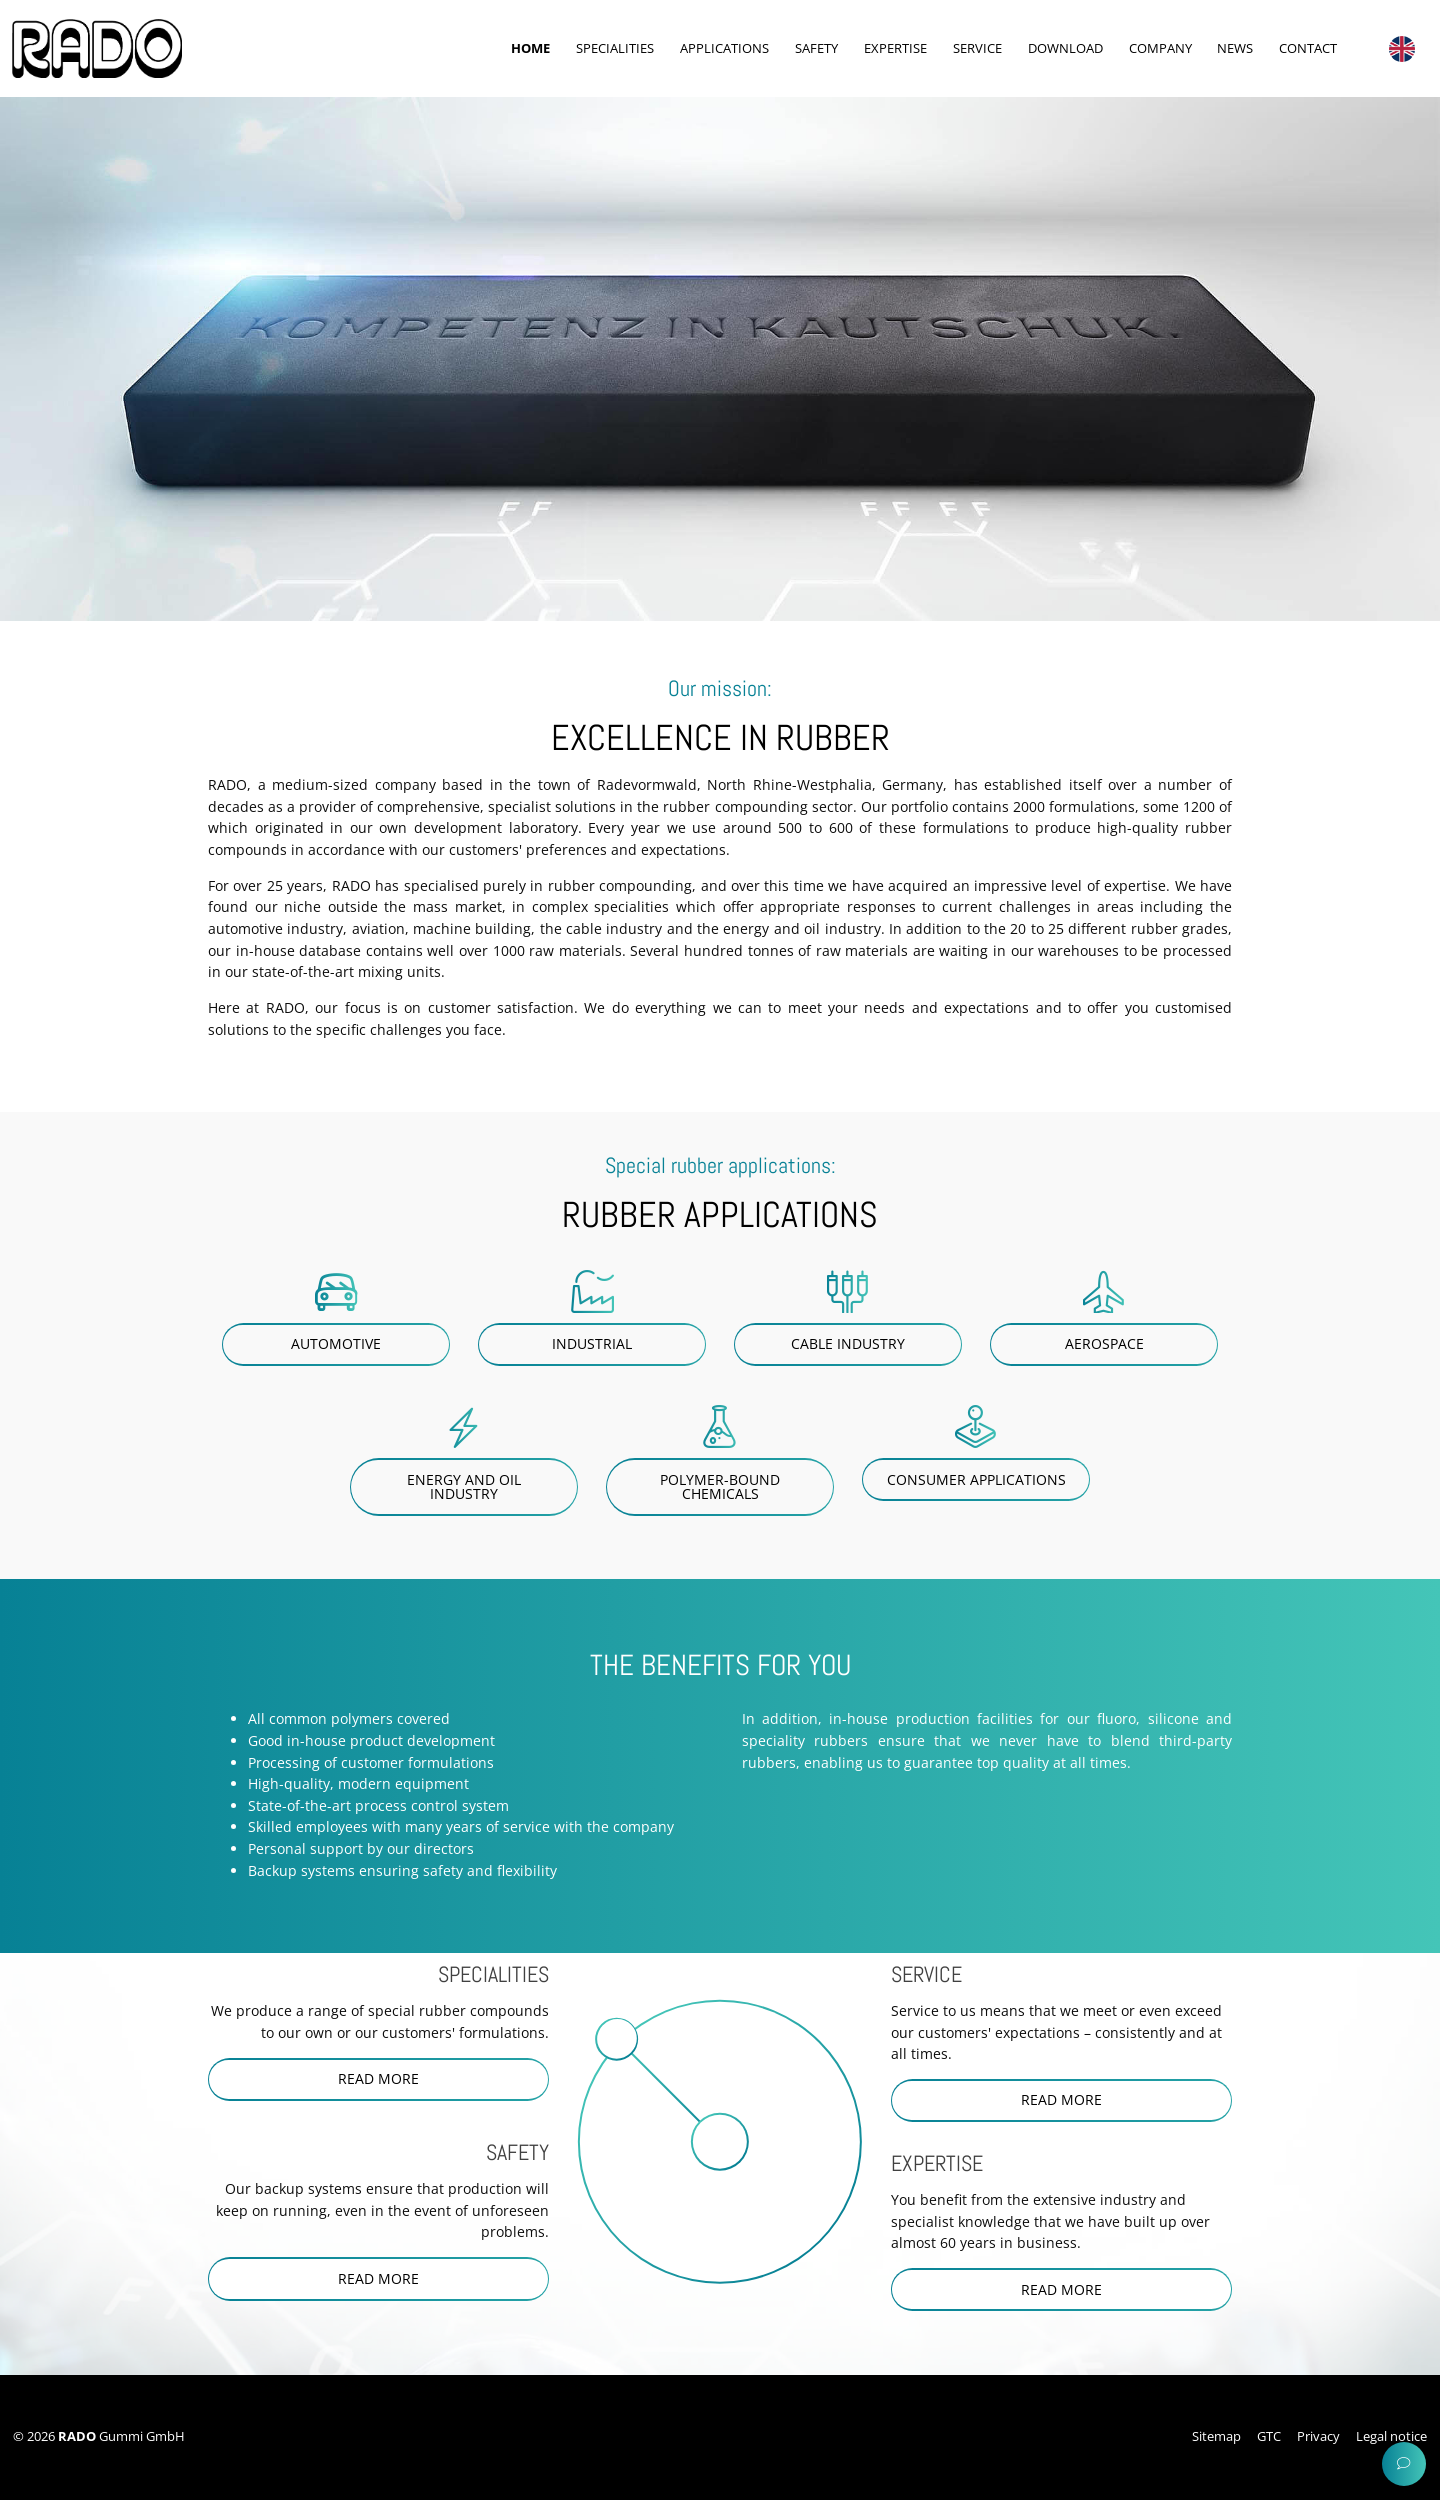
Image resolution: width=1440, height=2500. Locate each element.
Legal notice (1391, 2436)
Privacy (1318, 2436)
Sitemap (1216, 2436)
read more (378, 2078)
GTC (1269, 2436)
